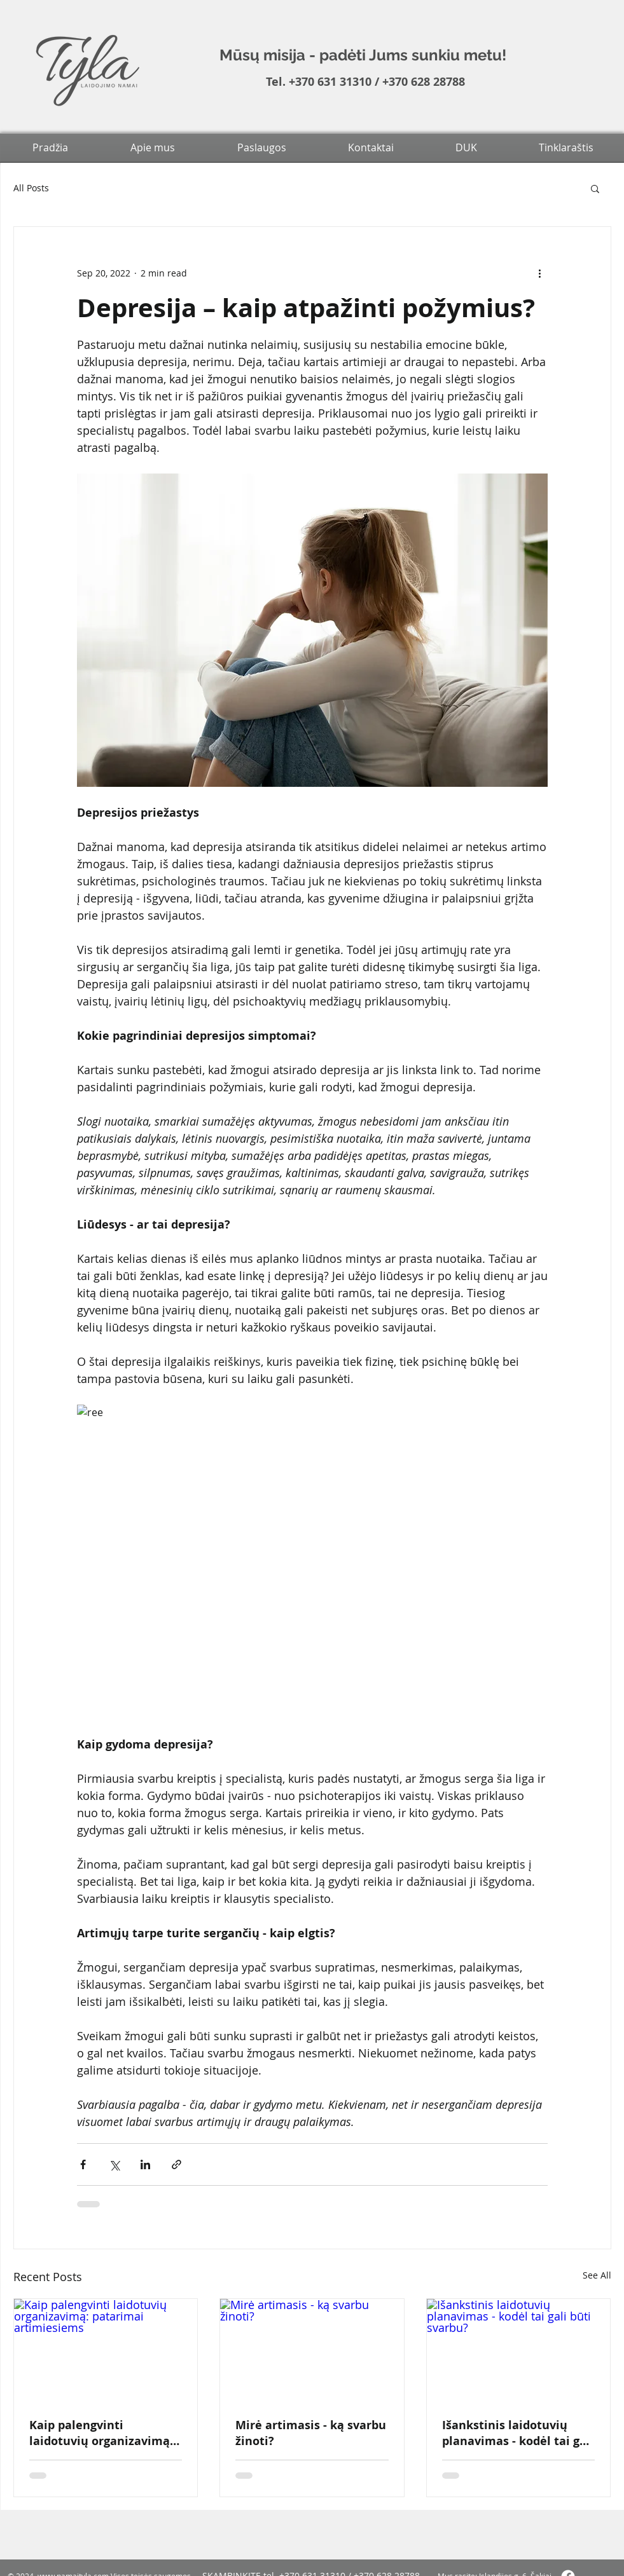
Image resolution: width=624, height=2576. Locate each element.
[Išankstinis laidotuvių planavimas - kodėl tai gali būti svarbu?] (519, 2350)
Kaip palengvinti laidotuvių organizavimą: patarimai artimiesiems (101, 2433)
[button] (595, 188)
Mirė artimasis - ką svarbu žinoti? (310, 2433)
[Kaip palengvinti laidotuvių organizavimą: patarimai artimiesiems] (106, 2350)
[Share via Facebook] (83, 2164)
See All (597, 2275)
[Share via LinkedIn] (145, 2164)
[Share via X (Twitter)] (114, 2164)
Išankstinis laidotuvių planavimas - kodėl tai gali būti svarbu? (518, 2433)
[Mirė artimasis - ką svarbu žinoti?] (312, 2350)
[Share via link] (176, 2164)
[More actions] (540, 272)
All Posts (31, 188)
